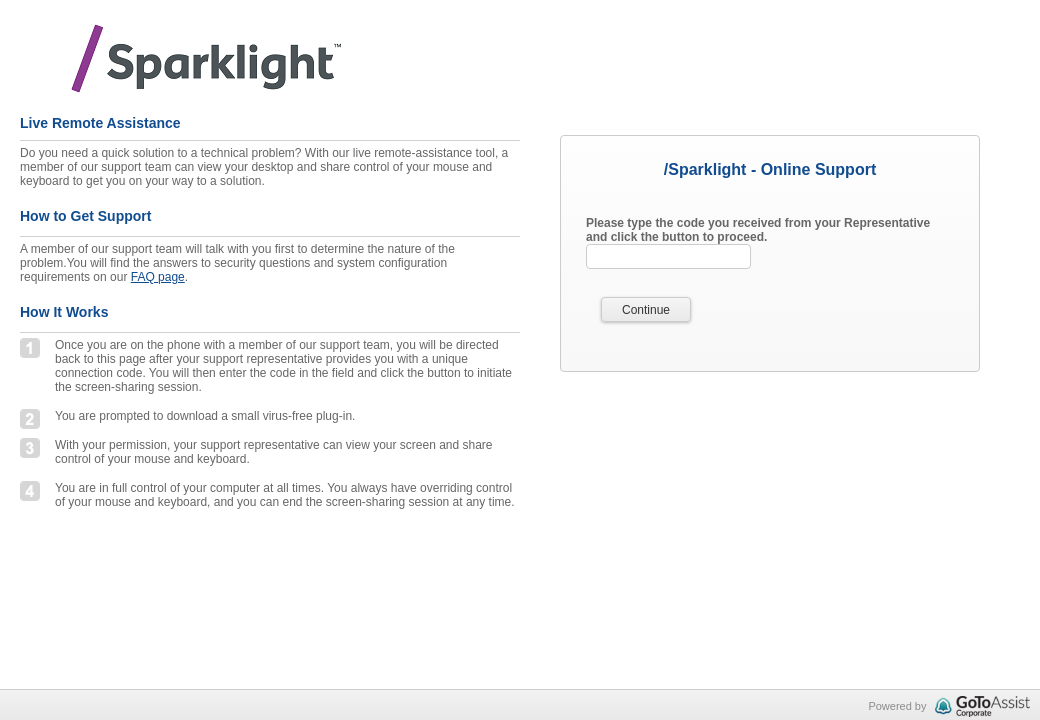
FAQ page (158, 277)
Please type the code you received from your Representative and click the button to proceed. (758, 230)
